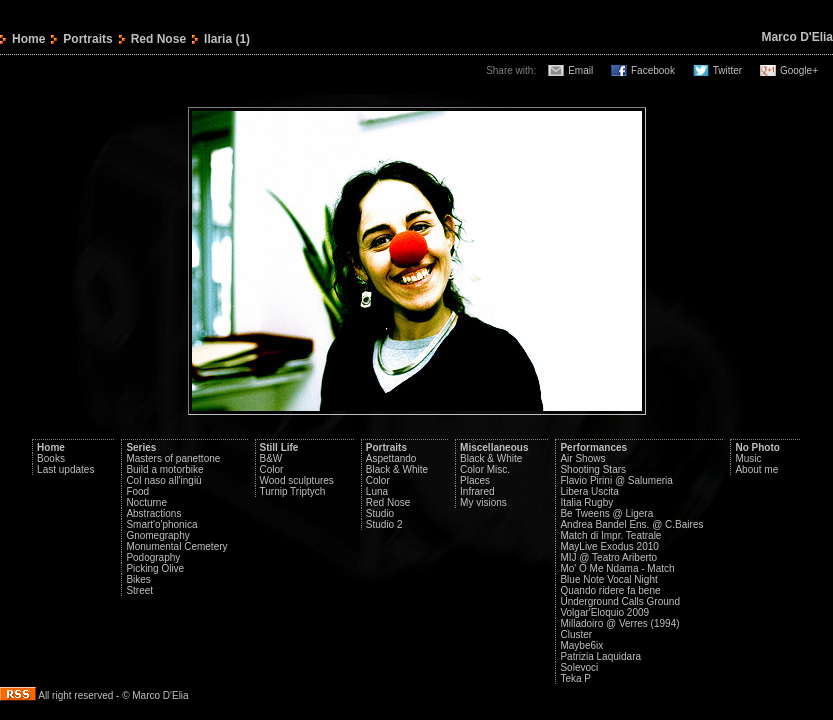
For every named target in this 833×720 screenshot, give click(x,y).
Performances (593, 447)
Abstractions (153, 513)
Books (51, 458)
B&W (271, 458)
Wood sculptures (297, 480)
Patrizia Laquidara (600, 656)
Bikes (138, 579)
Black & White (397, 469)
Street (139, 590)
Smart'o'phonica (161, 524)
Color (272, 469)
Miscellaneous (494, 447)
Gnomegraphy (157, 535)
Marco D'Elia (797, 37)
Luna (377, 491)
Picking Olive (155, 568)
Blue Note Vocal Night (608, 579)
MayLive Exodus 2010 (609, 546)
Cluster (576, 634)
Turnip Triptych (293, 491)
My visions (483, 502)
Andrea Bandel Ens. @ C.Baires (631, 524)
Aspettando (391, 458)
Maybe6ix (581, 645)
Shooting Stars (593, 469)
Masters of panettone (173, 458)
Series (141, 447)
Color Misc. (485, 469)
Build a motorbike (164, 469)
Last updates (65, 469)
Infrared (477, 491)
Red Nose (158, 39)
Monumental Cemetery (176, 546)
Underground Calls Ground (620, 601)
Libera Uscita (589, 491)
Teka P (575, 678)
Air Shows (582, 458)
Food (137, 491)
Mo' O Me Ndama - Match (617, 568)
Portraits (87, 39)
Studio (380, 513)
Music (748, 458)
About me (756, 469)
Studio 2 (384, 524)
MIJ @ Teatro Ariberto (608, 557)
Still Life (279, 447)
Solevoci (579, 667)
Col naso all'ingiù (163, 480)
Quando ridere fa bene (610, 590)
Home (28, 39)
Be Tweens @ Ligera (606, 513)
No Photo (757, 447)
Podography (153, 557)
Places (475, 480)
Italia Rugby (586, 502)
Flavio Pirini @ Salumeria (616, 480)
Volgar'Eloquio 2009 (604, 612)
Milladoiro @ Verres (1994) (619, 623)
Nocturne (146, 502)
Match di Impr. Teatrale (610, 535)
